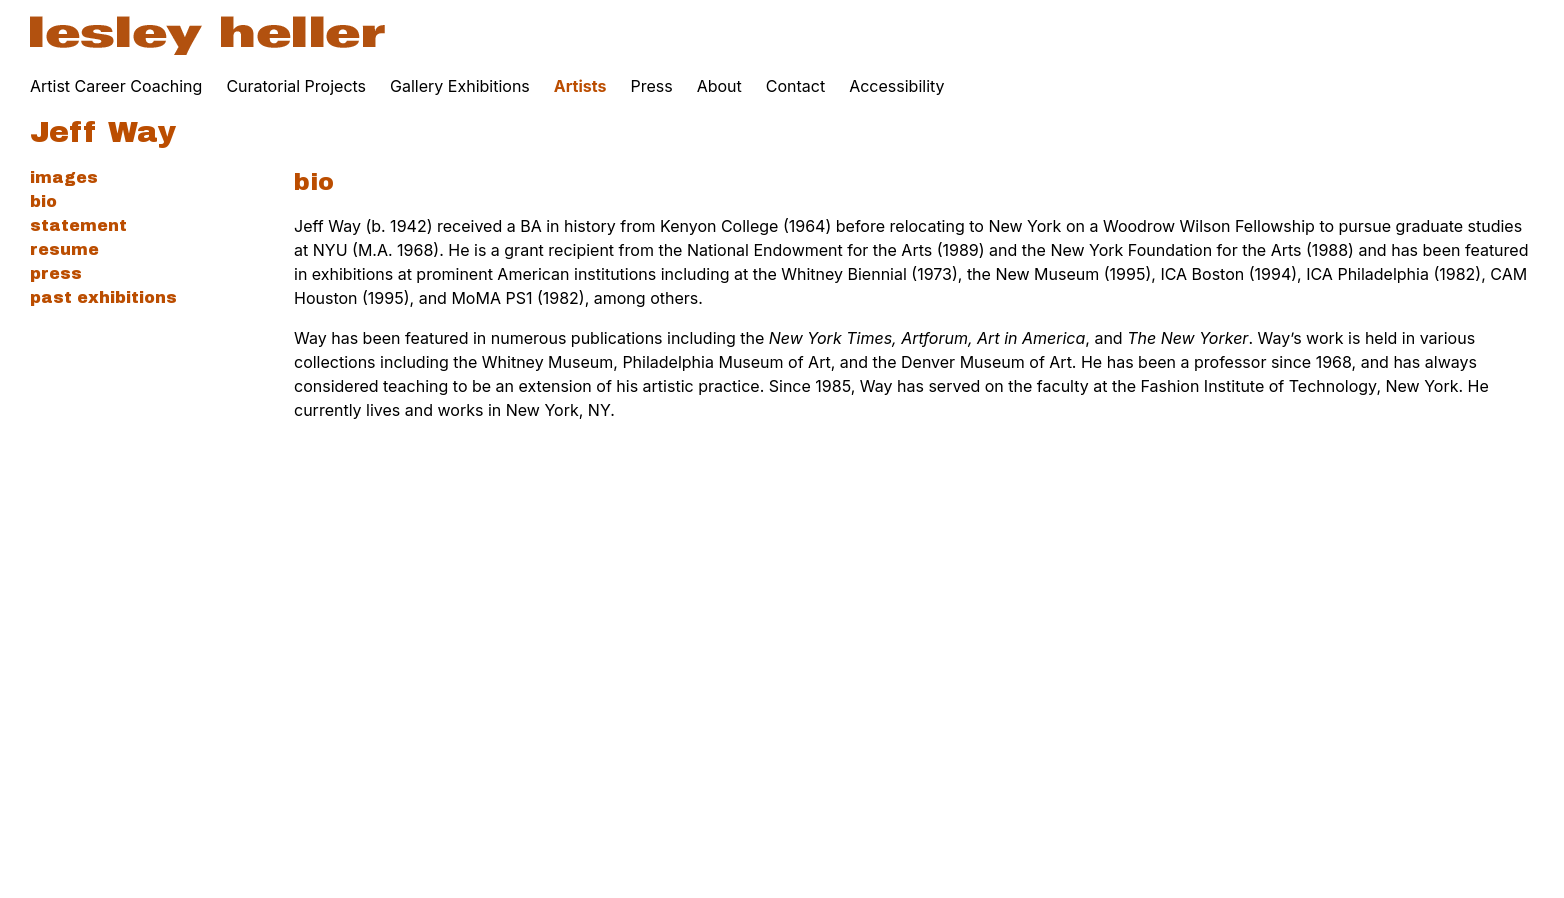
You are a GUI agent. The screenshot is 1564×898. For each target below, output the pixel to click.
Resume (64, 249)
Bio (43, 201)
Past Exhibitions (103, 297)
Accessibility (896, 86)
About (719, 86)
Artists (580, 86)
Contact (795, 86)
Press (651, 86)
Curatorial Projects (296, 86)
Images (64, 177)
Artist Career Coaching (116, 86)
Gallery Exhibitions (460, 86)
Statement (78, 225)
